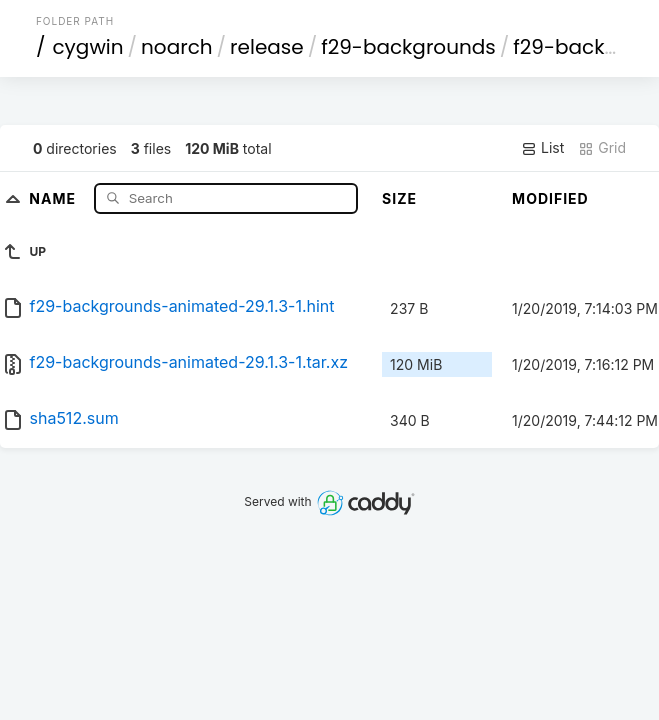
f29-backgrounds (408, 47)
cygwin (87, 47)
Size (399, 198)
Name (54, 197)
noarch (177, 47)
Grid (602, 148)
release (267, 47)
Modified (550, 198)
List (542, 148)
